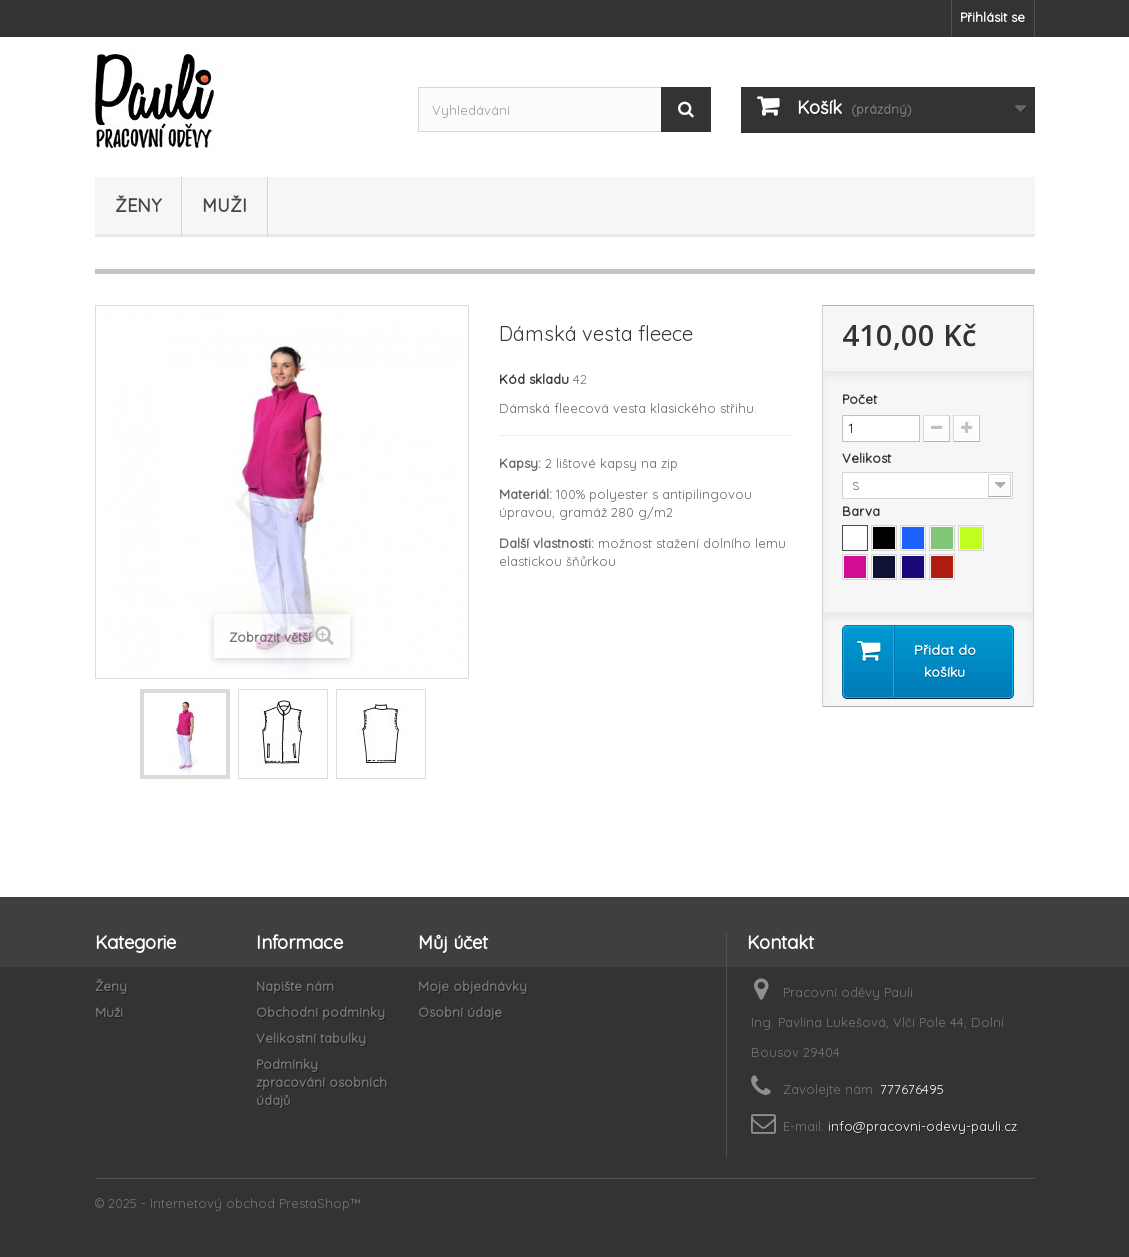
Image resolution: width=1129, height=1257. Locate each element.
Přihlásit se (992, 17)
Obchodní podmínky (320, 1012)
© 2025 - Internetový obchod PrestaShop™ (228, 1203)
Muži (224, 205)
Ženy (138, 205)
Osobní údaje (460, 1012)
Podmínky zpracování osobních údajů (321, 1082)
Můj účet (453, 942)
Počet (859, 399)
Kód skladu (534, 379)
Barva (863, 511)
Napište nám (295, 986)
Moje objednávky (472, 986)
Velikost (868, 458)
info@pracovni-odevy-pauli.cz (922, 1126)
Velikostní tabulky (311, 1038)
